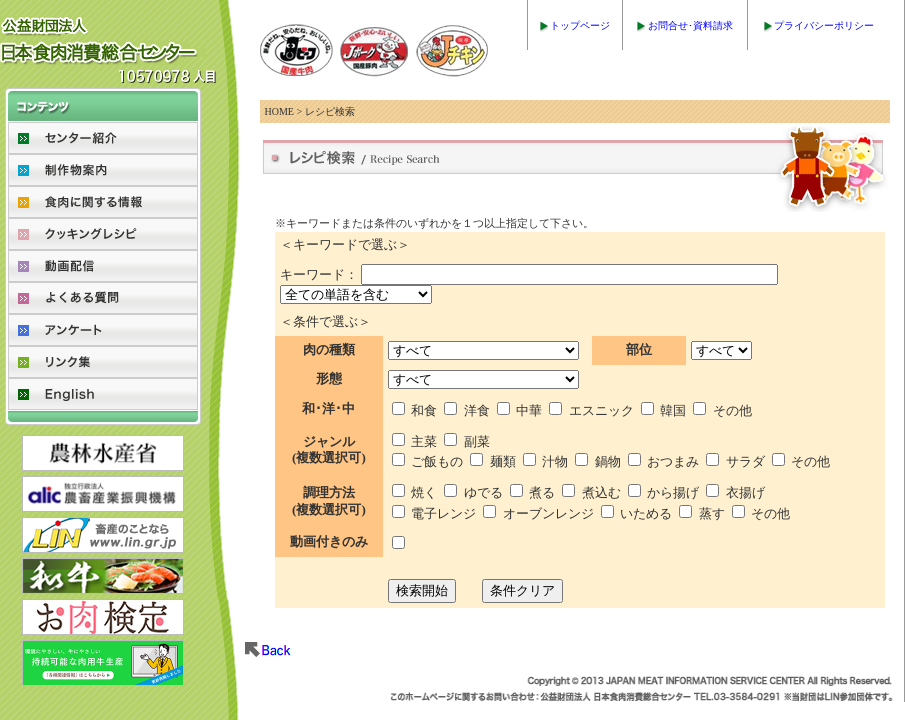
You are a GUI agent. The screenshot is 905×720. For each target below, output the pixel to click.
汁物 (555, 461)
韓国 (673, 410)
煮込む (601, 492)
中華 (529, 410)
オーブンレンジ (548, 513)
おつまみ (673, 461)
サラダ (745, 461)
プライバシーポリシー (824, 25)
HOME (279, 111)
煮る (542, 492)
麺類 (503, 461)
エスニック (601, 410)
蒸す (712, 513)
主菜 (424, 441)
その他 (732, 410)
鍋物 (608, 461)
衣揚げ (745, 492)
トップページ (580, 25)
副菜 (477, 441)
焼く (424, 492)
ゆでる (483, 492)
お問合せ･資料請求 (690, 25)
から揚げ (673, 492)
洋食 (477, 410)
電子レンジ (443, 513)
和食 (424, 410)
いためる (646, 513)
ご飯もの (437, 461)
